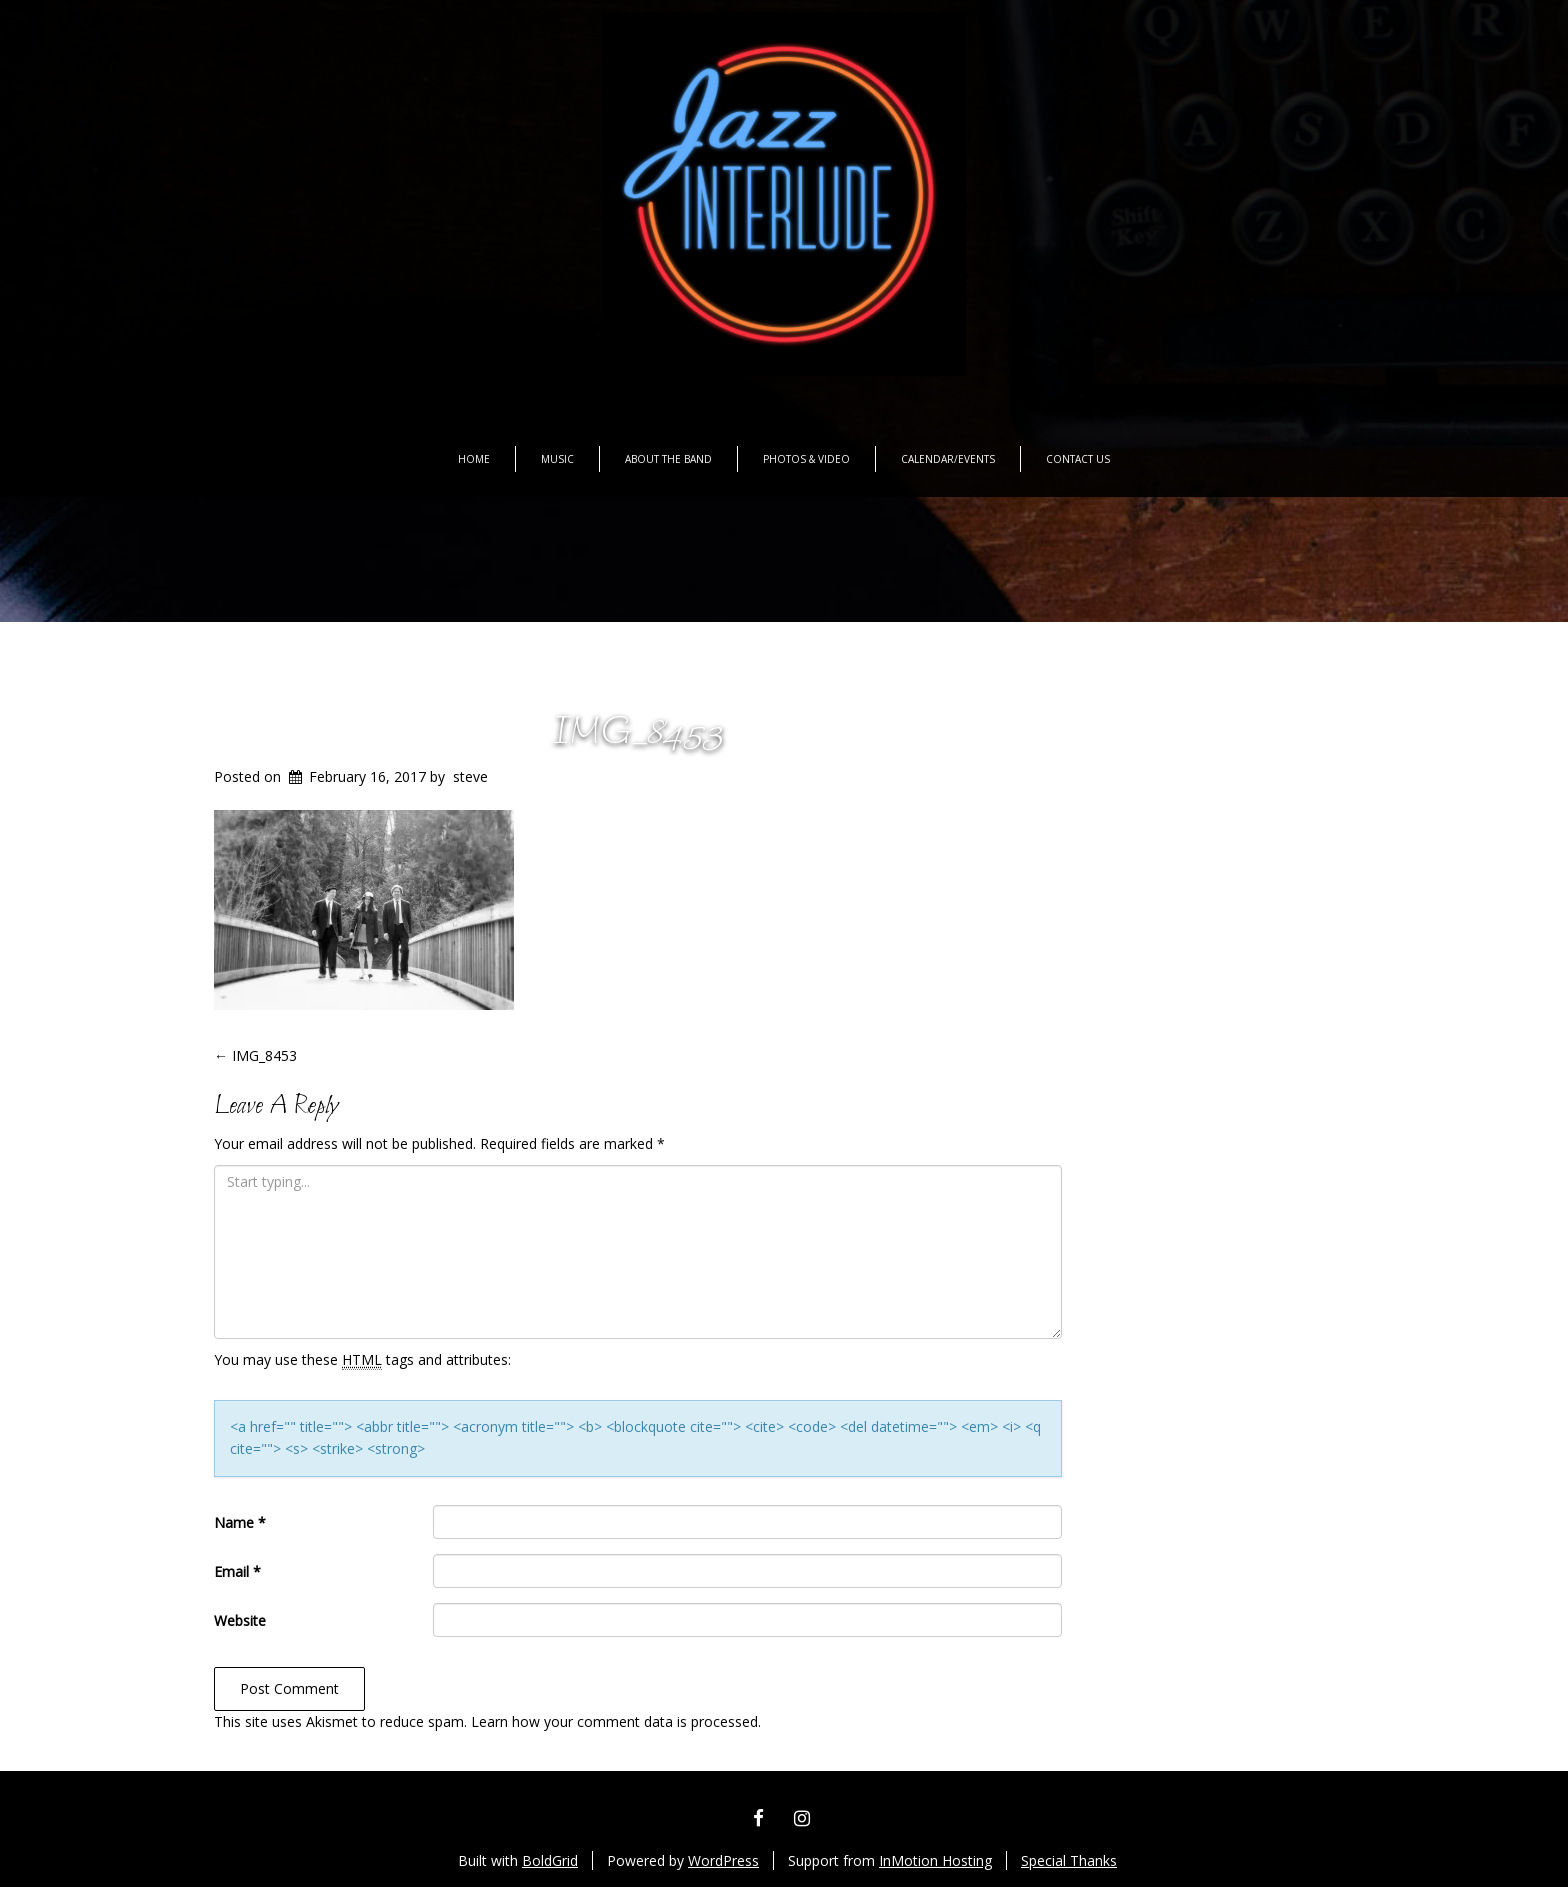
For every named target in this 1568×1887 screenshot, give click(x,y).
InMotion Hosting (935, 1860)
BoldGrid (550, 1860)
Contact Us (1078, 459)
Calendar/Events (948, 459)
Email (237, 1571)
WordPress (723, 1860)
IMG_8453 (637, 733)
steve (470, 776)
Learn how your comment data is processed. (616, 1721)
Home (474, 459)
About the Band (668, 459)
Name (240, 1522)
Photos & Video (806, 459)
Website (240, 1620)
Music (557, 459)
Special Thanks (1069, 1860)
